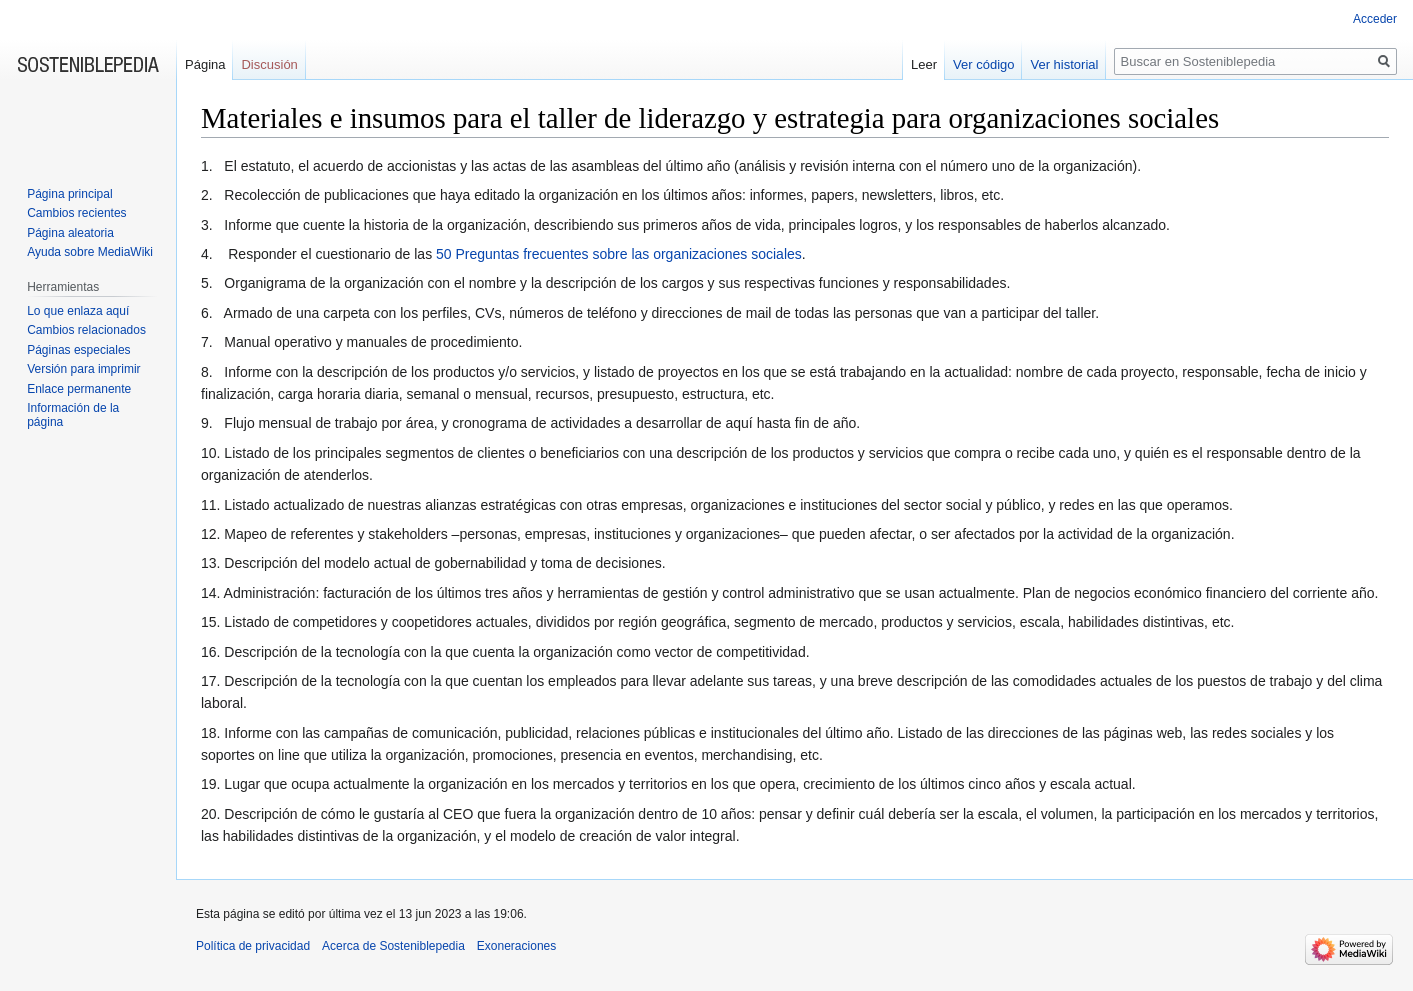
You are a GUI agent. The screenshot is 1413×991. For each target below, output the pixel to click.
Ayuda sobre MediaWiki (90, 252)
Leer (924, 64)
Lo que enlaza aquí (78, 311)
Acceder (1375, 19)
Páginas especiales (78, 350)
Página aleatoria (70, 233)
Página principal (69, 194)
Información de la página (73, 415)
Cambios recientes (76, 213)
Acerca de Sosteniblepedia (393, 946)
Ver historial (1064, 64)
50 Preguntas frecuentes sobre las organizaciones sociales (619, 254)
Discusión (269, 64)
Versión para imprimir (83, 369)
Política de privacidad (253, 946)
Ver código (983, 64)
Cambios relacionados (86, 330)
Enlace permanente (79, 389)
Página (205, 64)
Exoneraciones (516, 946)
